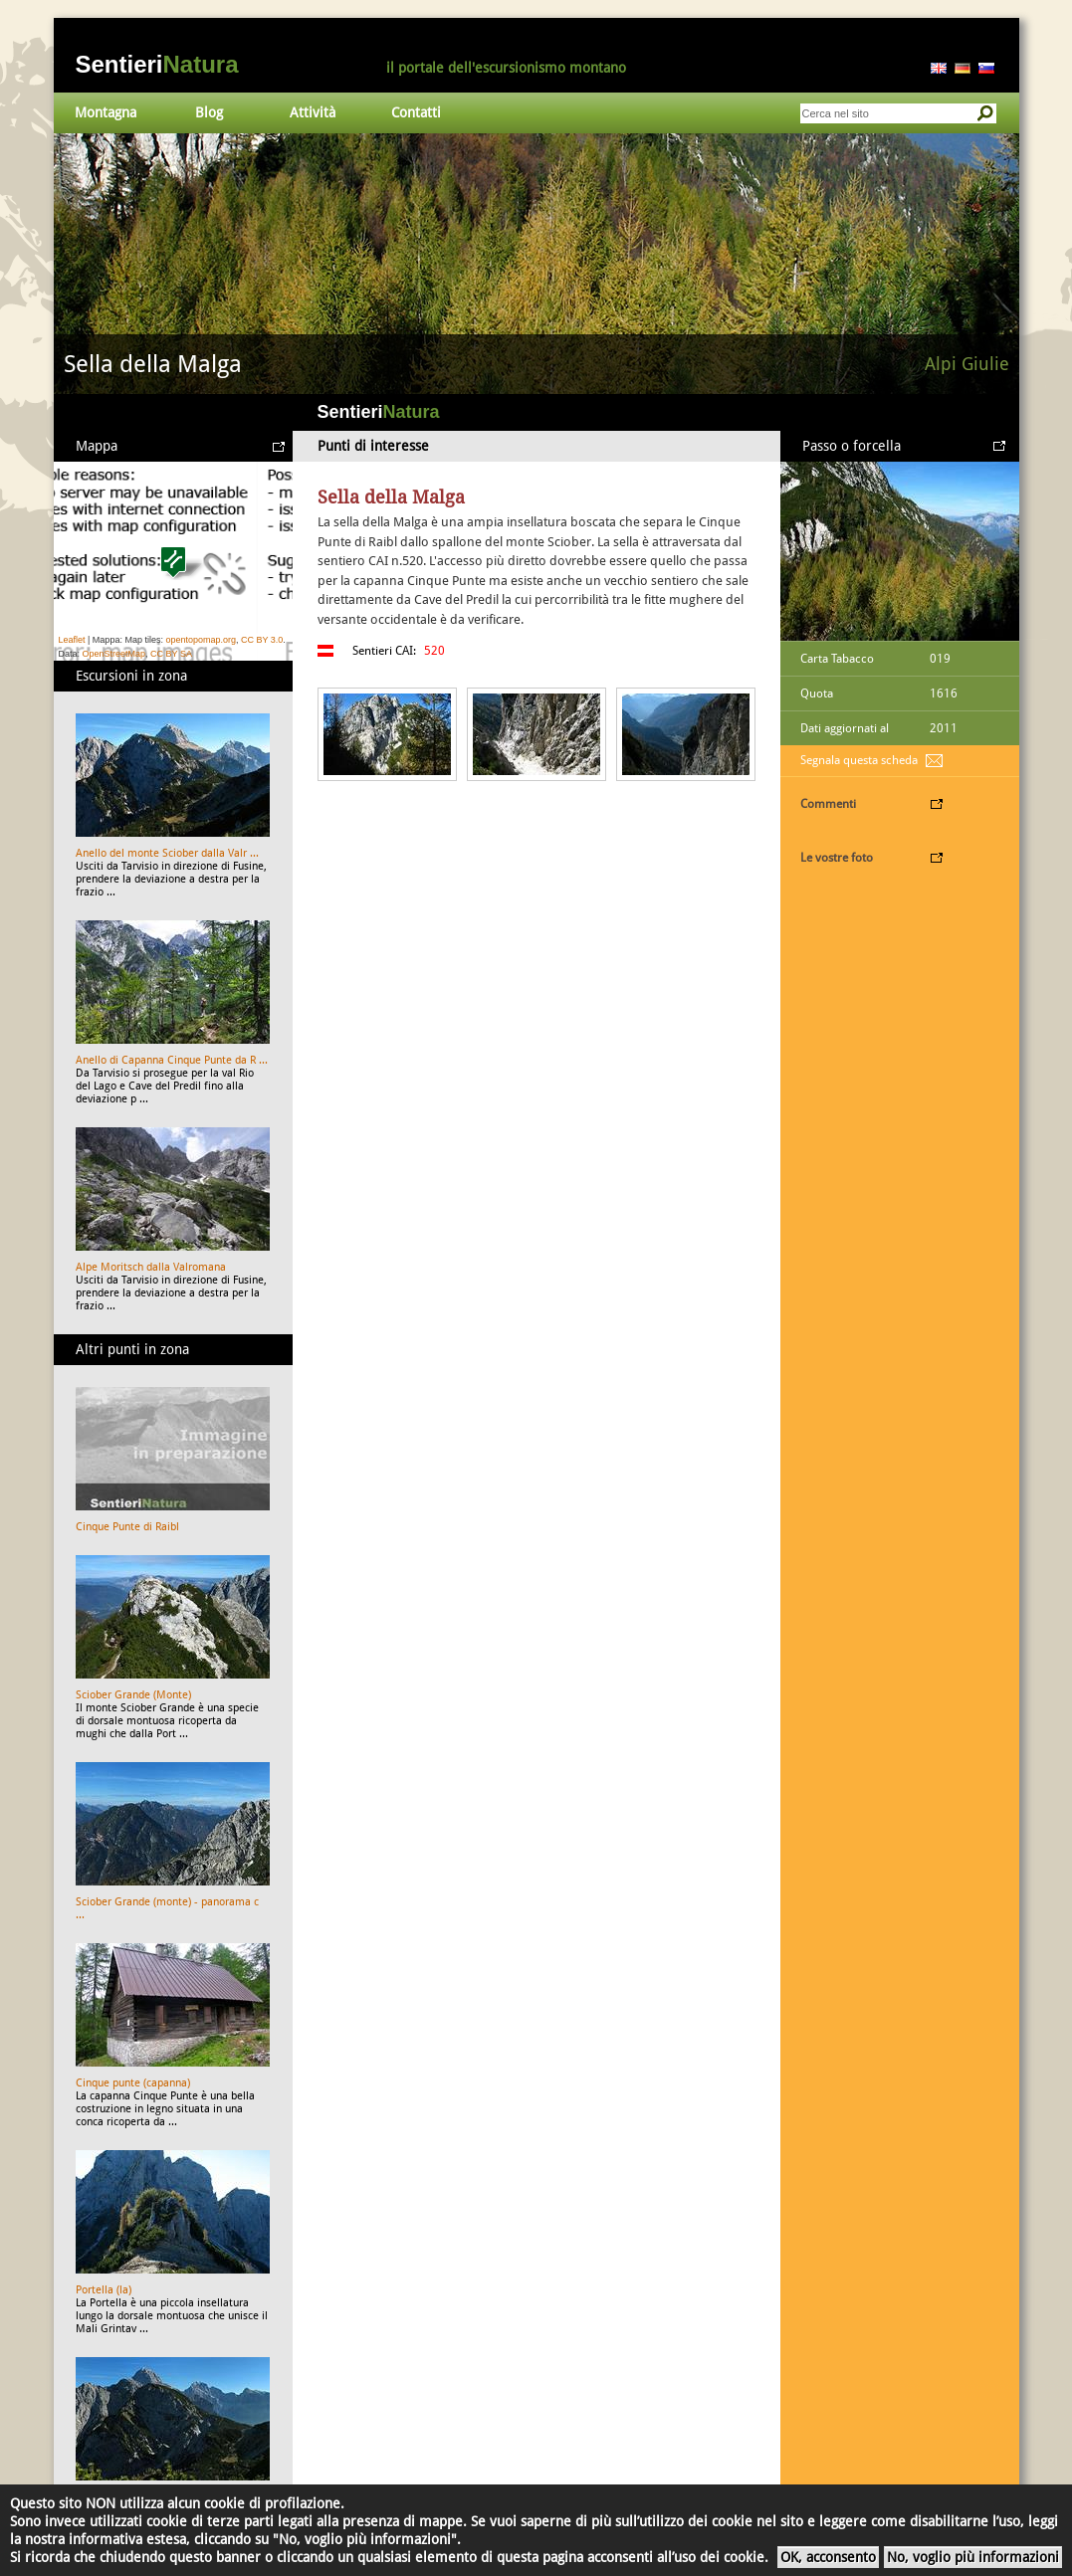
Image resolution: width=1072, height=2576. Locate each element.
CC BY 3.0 (262, 640)
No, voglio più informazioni (973, 2557)
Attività (312, 112)
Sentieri (157, 64)
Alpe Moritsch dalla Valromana (151, 1267)
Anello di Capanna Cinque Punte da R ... (172, 1060)
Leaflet (72, 640)
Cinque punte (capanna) (133, 2083)
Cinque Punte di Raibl (127, 1526)
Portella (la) (103, 2289)
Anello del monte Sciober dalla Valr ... (167, 853)
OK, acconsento (828, 2557)
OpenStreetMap (114, 654)
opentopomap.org (200, 640)
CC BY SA (171, 654)
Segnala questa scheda (859, 760)
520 (434, 651)
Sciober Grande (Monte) (133, 1694)
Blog (209, 112)
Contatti (416, 112)
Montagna (105, 112)
